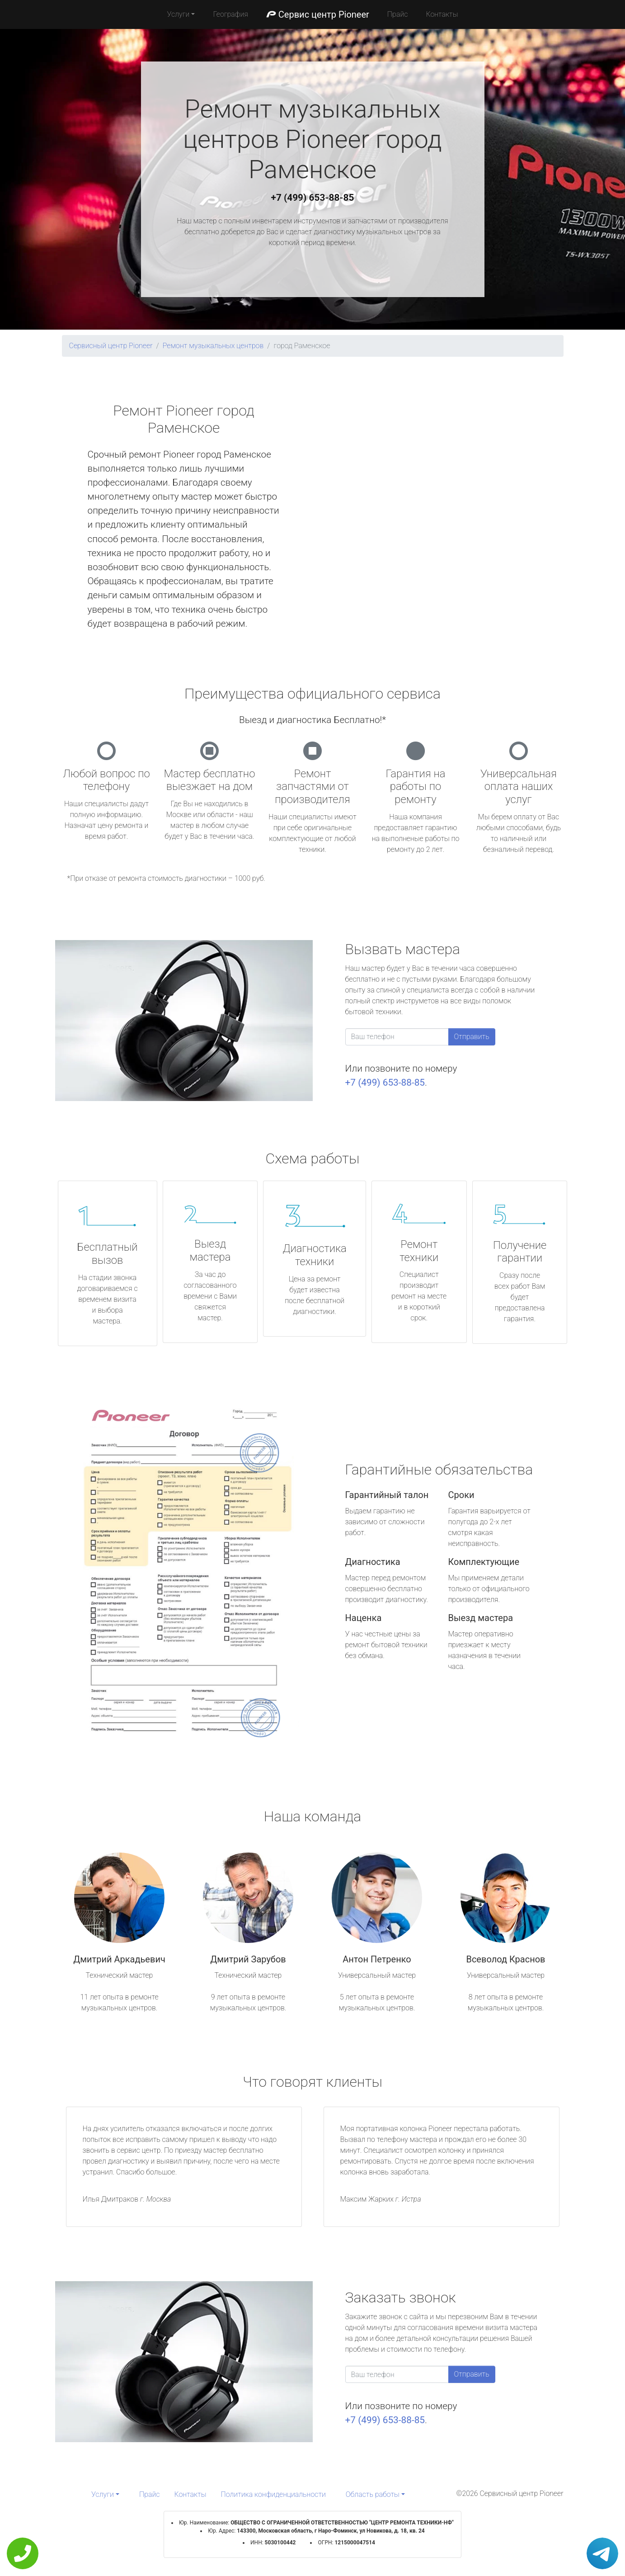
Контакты (442, 14)
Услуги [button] (178, 14)
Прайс (397, 14)
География (230, 14)
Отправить (471, 1036)
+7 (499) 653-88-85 (312, 197)
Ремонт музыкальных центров (213, 345)
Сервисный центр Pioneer (111, 345)
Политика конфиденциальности (273, 2494)
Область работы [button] (372, 2494)
